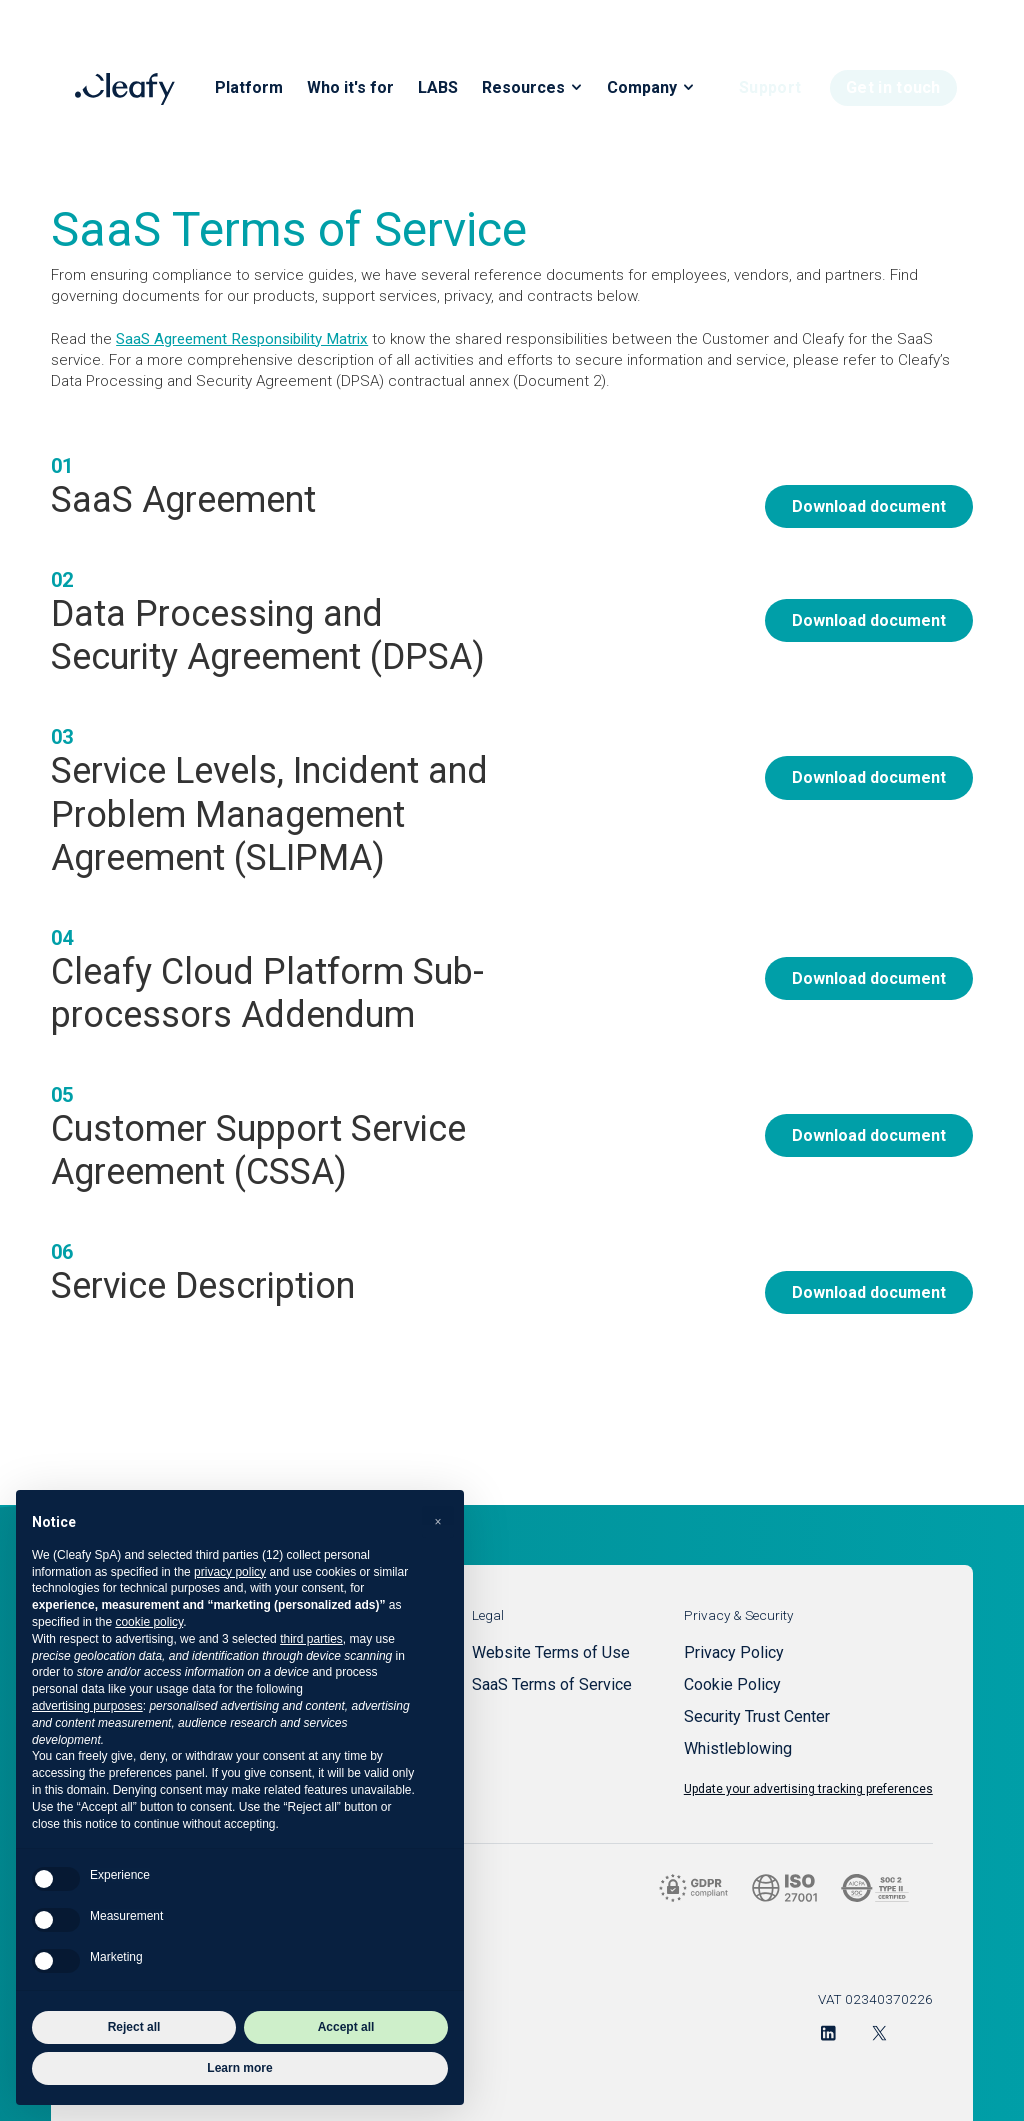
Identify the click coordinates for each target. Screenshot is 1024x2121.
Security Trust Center (757, 1716)
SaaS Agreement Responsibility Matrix (242, 339)
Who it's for (350, 87)
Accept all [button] (346, 2027)
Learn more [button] (239, 2068)
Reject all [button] (134, 2027)
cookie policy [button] (149, 1622)
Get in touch (893, 87)
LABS (438, 87)
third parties (311, 1639)
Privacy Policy (734, 1652)
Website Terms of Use (551, 1652)
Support (770, 87)
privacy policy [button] (230, 1572)
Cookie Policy (732, 1684)
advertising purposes (87, 1706)
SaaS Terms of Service (552, 1684)
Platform (249, 87)
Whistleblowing (738, 1748)
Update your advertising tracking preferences (808, 1789)
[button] (438, 1522)
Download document (869, 506)
